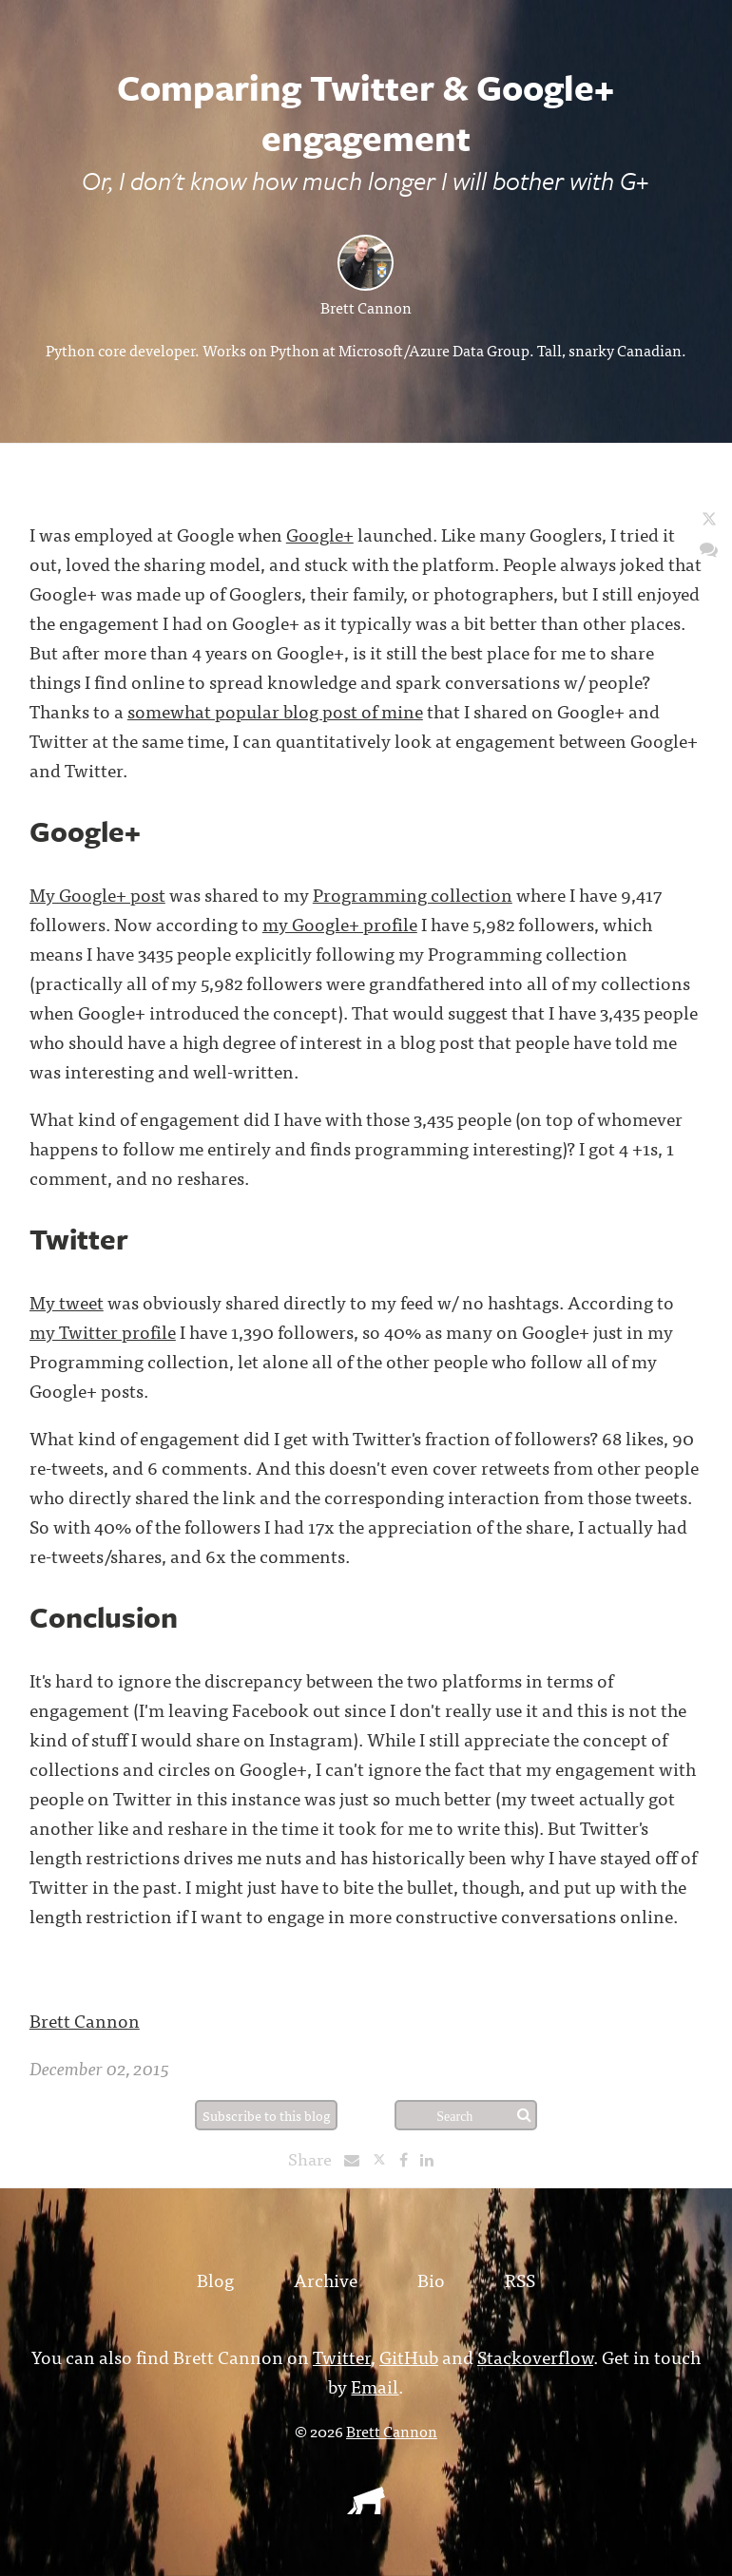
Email (374, 2385)
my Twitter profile (102, 1330)
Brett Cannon (366, 307)
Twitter (342, 2356)
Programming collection (412, 893)
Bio (431, 2279)
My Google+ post (97, 893)
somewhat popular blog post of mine (275, 710)
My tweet (66, 1301)
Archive (325, 2279)
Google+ (320, 533)
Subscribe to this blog (266, 2115)
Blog (215, 2279)
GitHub (408, 2356)
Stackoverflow (535, 2356)
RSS (520, 2279)
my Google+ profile (339, 923)
